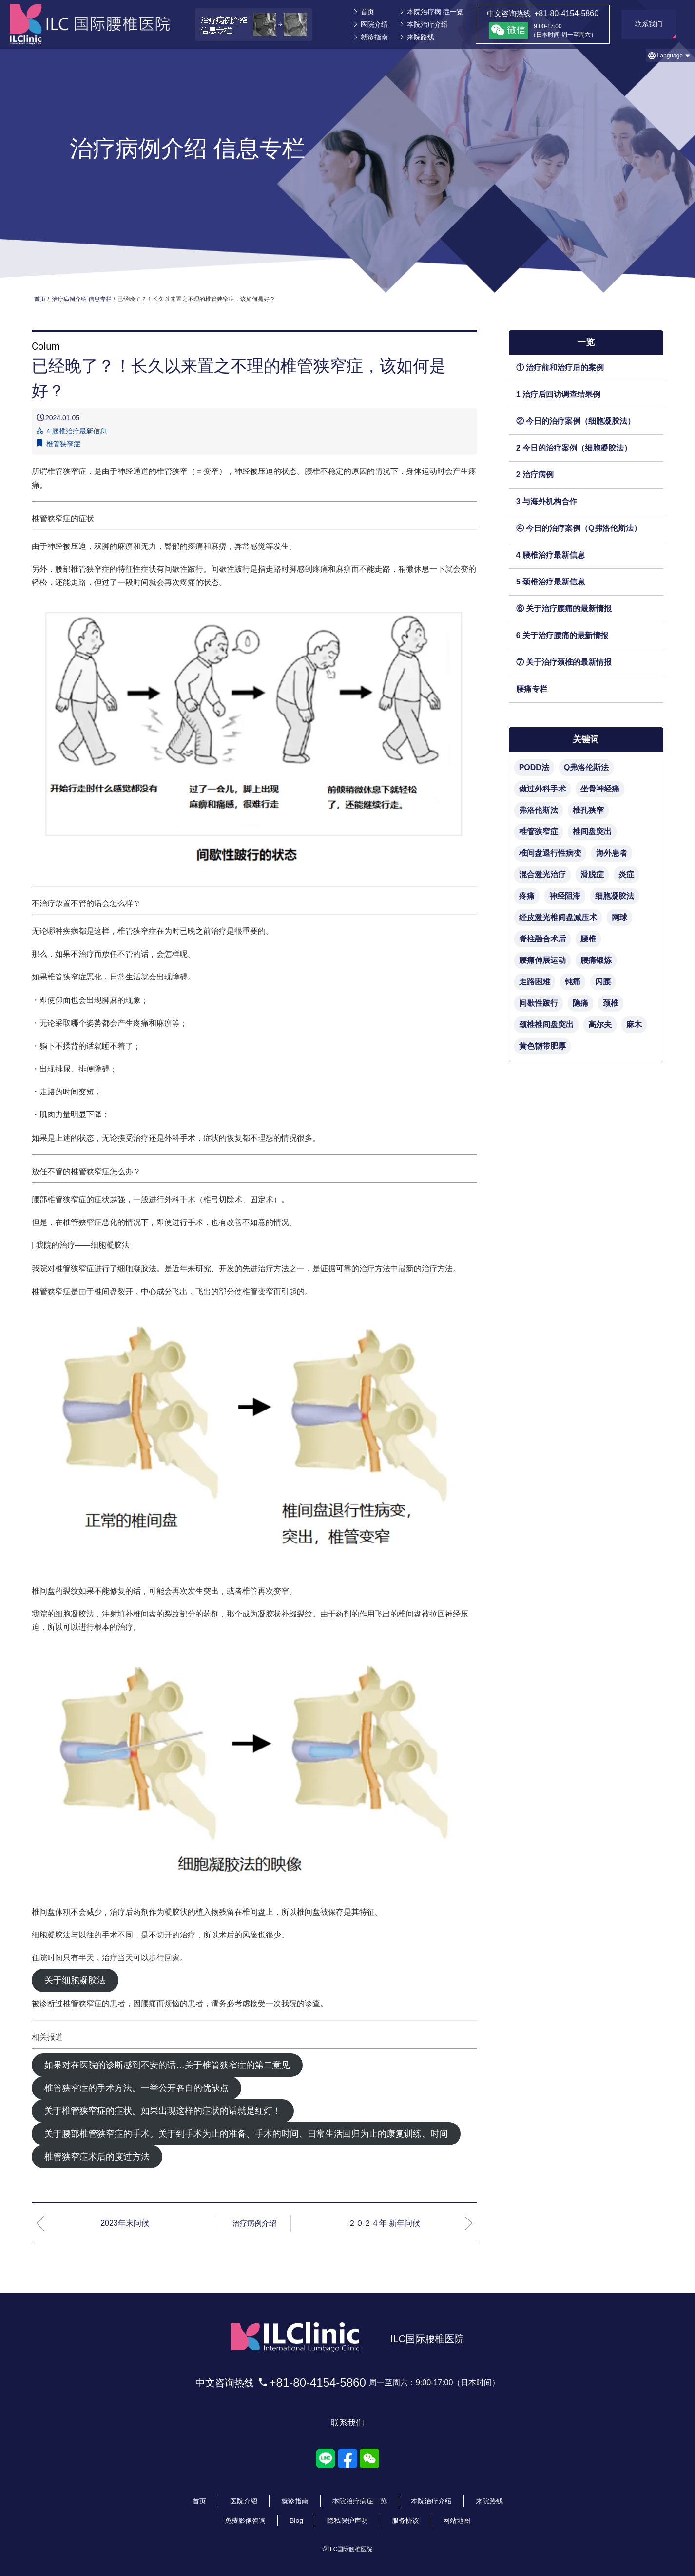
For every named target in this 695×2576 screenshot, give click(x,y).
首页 (367, 12)
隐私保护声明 (347, 2514)
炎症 (626, 874)
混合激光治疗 (542, 874)
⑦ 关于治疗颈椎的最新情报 (564, 662)
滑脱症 (592, 874)
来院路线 (420, 37)
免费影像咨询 (245, 2514)
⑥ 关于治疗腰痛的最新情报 (564, 608)
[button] (670, 55)
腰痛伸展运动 (542, 960)
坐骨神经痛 (599, 789)
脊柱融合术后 (542, 939)
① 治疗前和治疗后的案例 (560, 367)
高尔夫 (600, 1024)
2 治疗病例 (535, 474)
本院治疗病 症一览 (435, 12)
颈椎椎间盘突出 (546, 1024)
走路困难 (534, 982)
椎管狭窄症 (63, 444)
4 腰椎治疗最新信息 (550, 555)
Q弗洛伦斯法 (586, 767)
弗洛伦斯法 (538, 810)
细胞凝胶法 (614, 896)
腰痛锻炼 (596, 960)
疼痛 (527, 896)
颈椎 (610, 1003)
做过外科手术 (542, 789)
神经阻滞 (564, 896)
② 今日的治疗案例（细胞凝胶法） (575, 421)
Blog (296, 2514)
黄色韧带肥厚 (542, 1046)
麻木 (634, 1024)
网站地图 (456, 2514)
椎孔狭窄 (588, 810)
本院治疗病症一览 (359, 2494)
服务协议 (405, 2514)
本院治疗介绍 (427, 24)
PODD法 (534, 767)
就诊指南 (374, 37)
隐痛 (580, 1003)
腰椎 (588, 939)
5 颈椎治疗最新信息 (550, 582)
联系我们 (347, 2416)
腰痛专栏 (531, 689)
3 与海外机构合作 (546, 501)
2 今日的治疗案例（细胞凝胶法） (574, 448)
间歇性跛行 (538, 1003)
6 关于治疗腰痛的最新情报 (562, 635)
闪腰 (603, 982)
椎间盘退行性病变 (550, 853)
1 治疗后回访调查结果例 (558, 394)
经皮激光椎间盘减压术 (558, 917)
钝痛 (572, 982)
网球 (619, 917)
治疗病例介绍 (254, 2223)
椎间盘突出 (592, 831)
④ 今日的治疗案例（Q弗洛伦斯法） (578, 528)
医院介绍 (374, 24)
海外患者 (611, 853)
